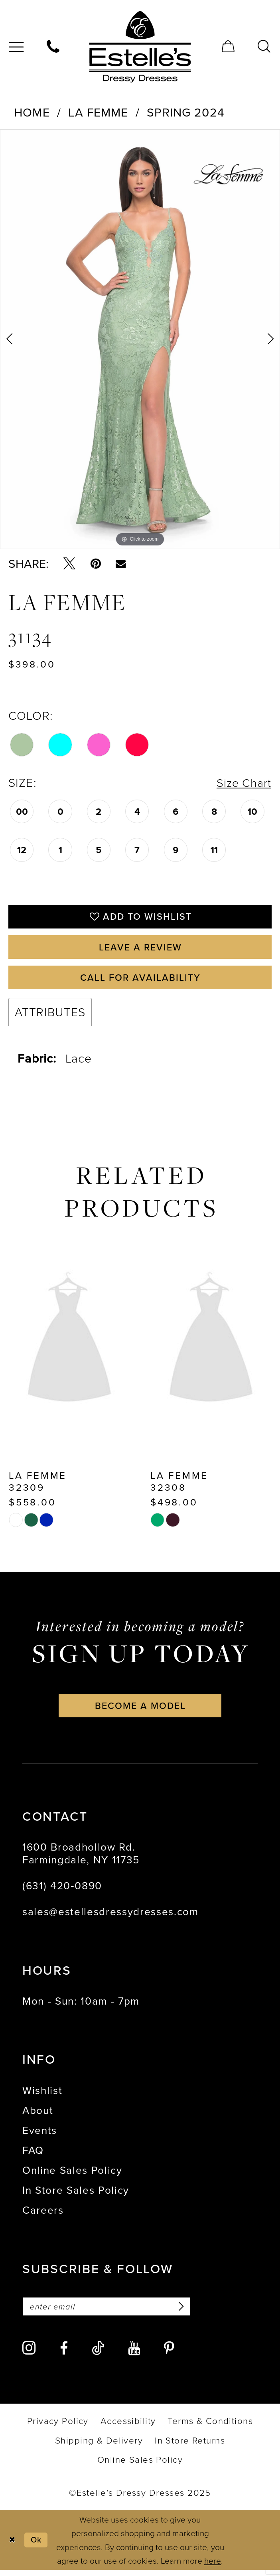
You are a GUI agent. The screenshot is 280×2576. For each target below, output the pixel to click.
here (212, 2566)
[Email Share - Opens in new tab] (121, 564)
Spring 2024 (186, 112)
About (37, 2115)
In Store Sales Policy (75, 2195)
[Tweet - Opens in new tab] (69, 564)
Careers (43, 2215)
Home (32, 112)
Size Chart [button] (243, 782)
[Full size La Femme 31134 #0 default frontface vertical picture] (140, 339)
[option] (140, 339)
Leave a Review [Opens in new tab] (140, 949)
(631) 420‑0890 (62, 1890)
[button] (228, 46)
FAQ (33, 2155)
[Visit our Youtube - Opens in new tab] (134, 2354)
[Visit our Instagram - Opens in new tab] (29, 2354)
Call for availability (140, 981)
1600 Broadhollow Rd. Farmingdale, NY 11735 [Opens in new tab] (81, 1858)
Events (39, 2135)
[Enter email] (110, 2312)
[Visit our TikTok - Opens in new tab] (98, 2354)
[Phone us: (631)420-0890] (53, 46)
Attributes (50, 1016)
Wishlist (42, 2095)
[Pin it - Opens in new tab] (96, 564)
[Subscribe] (185, 2312)
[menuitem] (53, 46)
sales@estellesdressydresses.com (110, 1916)
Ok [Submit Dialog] (38, 2546)
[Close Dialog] (13, 2546)
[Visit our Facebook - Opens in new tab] (64, 2354)
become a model (140, 1710)
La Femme (98, 112)
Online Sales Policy (72, 2175)
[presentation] (69, 1345)
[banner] (140, 47)
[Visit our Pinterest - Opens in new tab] (169, 2354)
